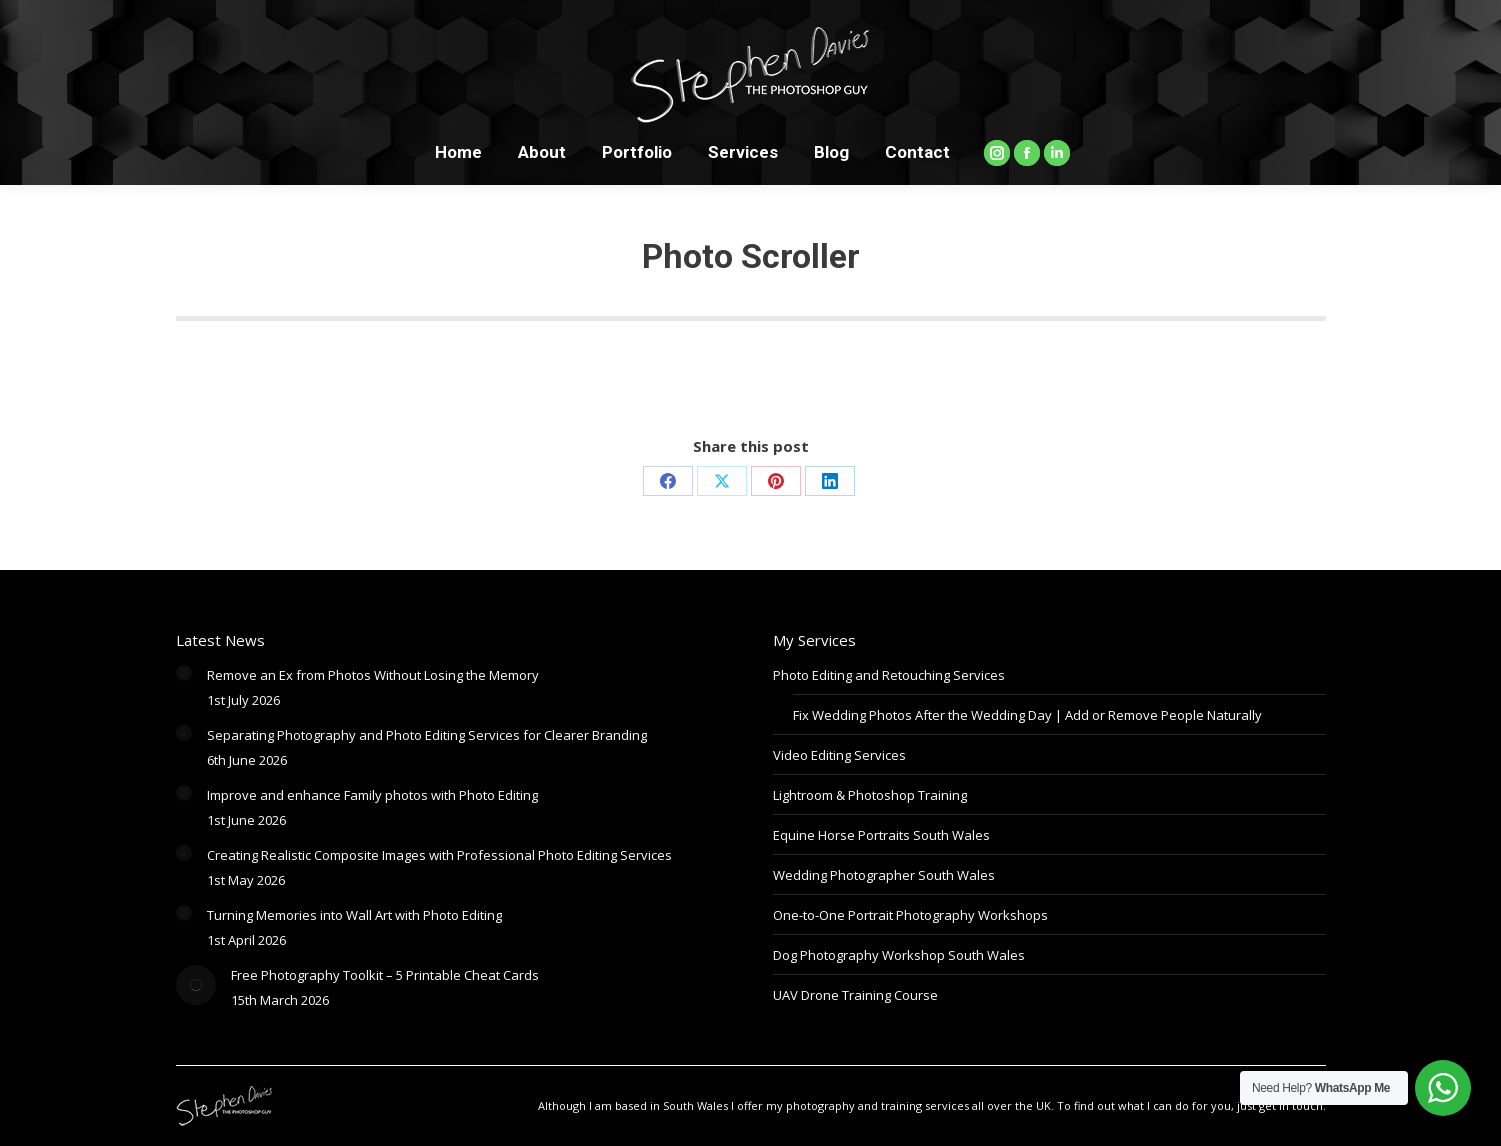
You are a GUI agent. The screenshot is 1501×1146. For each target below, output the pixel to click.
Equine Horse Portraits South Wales (881, 835)
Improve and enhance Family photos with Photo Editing (372, 795)
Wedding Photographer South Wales (884, 875)
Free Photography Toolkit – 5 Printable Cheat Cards (385, 975)
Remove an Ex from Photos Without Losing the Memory (373, 675)
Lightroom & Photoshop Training (870, 795)
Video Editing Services (839, 755)
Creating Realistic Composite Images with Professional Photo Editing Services (439, 855)
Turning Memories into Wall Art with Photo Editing (354, 915)
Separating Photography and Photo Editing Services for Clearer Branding (427, 735)
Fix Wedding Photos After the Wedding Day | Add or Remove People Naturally (1027, 715)
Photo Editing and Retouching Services (889, 675)
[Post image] (184, 673)
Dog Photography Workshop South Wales (899, 955)
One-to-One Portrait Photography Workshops (910, 915)
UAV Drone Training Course (855, 995)
